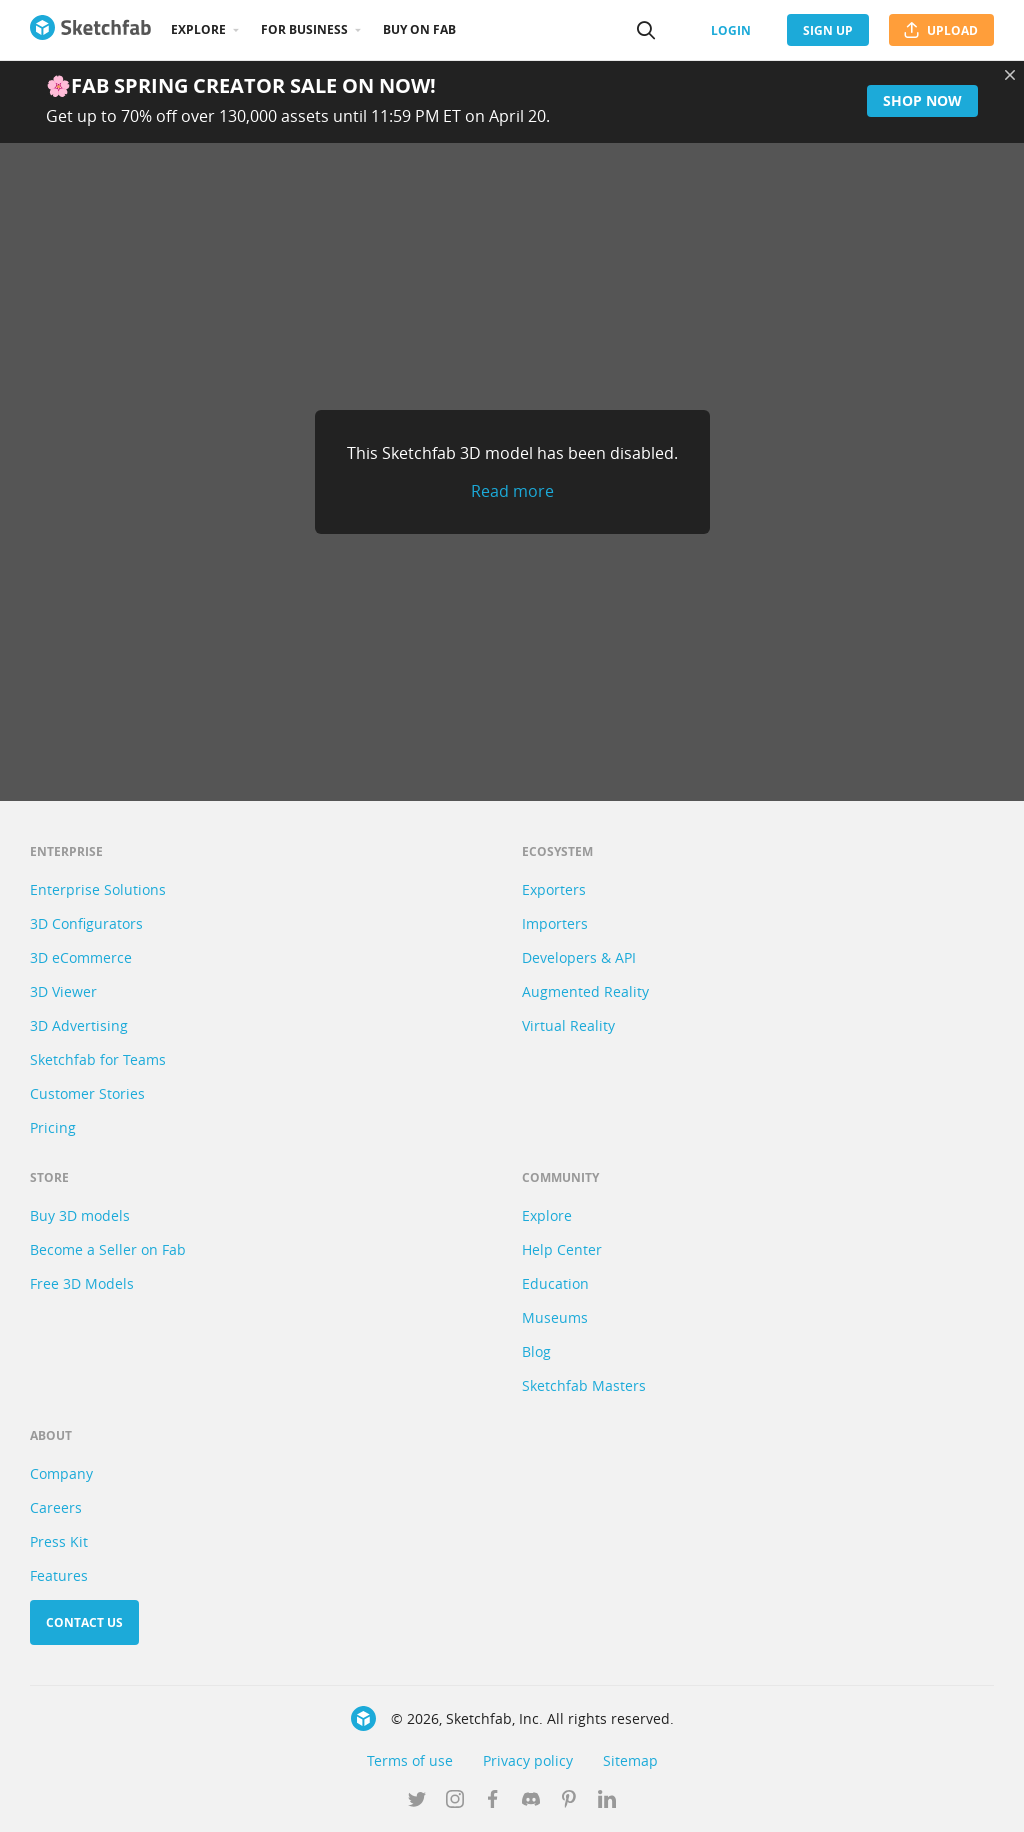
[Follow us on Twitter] (417, 1801)
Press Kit (59, 1541)
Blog (536, 1351)
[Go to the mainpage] (90, 30)
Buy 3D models (80, 1215)
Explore (198, 29)
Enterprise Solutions (98, 889)
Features (59, 1575)
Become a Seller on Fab (108, 1249)
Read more (512, 491)
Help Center (562, 1249)
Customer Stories (87, 1093)
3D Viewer (63, 991)
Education (555, 1283)
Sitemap (630, 1760)
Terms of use (410, 1760)
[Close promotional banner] (1010, 75)
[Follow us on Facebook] (493, 1801)
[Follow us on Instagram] (455, 1801)
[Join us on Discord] (531, 1801)
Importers (555, 923)
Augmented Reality (585, 991)
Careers (56, 1507)
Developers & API (579, 957)
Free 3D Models (82, 1283)
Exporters (554, 889)
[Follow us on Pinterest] (569, 1801)
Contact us (84, 1622)
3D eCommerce (81, 957)
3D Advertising (79, 1025)
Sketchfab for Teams (98, 1059)
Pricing (53, 1127)
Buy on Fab (419, 29)
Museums (555, 1317)
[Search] (646, 30)
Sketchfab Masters (584, 1385)
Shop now (922, 100)
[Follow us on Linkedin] (607, 1801)
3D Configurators (86, 923)
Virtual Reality (568, 1025)
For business (304, 29)
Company (61, 1473)
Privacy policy (528, 1760)
